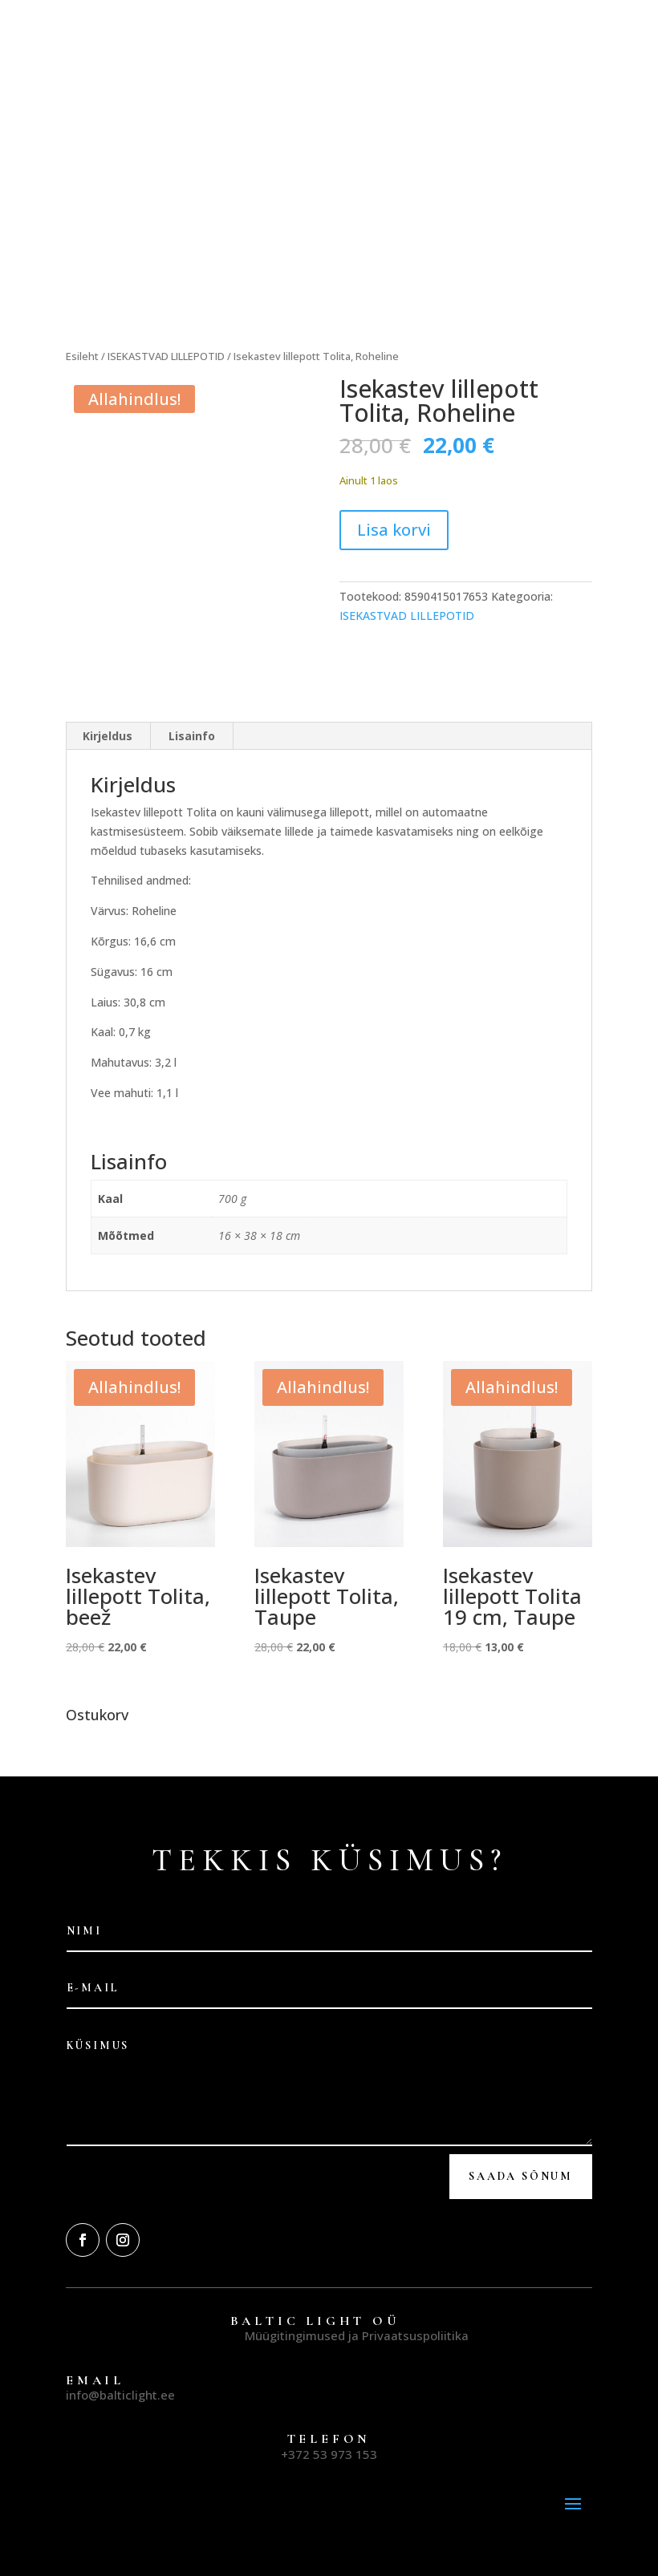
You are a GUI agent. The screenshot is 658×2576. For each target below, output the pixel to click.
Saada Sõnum (521, 2149)
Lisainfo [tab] (192, 708)
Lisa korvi (394, 530)
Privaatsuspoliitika (415, 2308)
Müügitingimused (295, 2308)
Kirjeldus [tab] (107, 708)
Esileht (82, 356)
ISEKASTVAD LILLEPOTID (166, 356)
